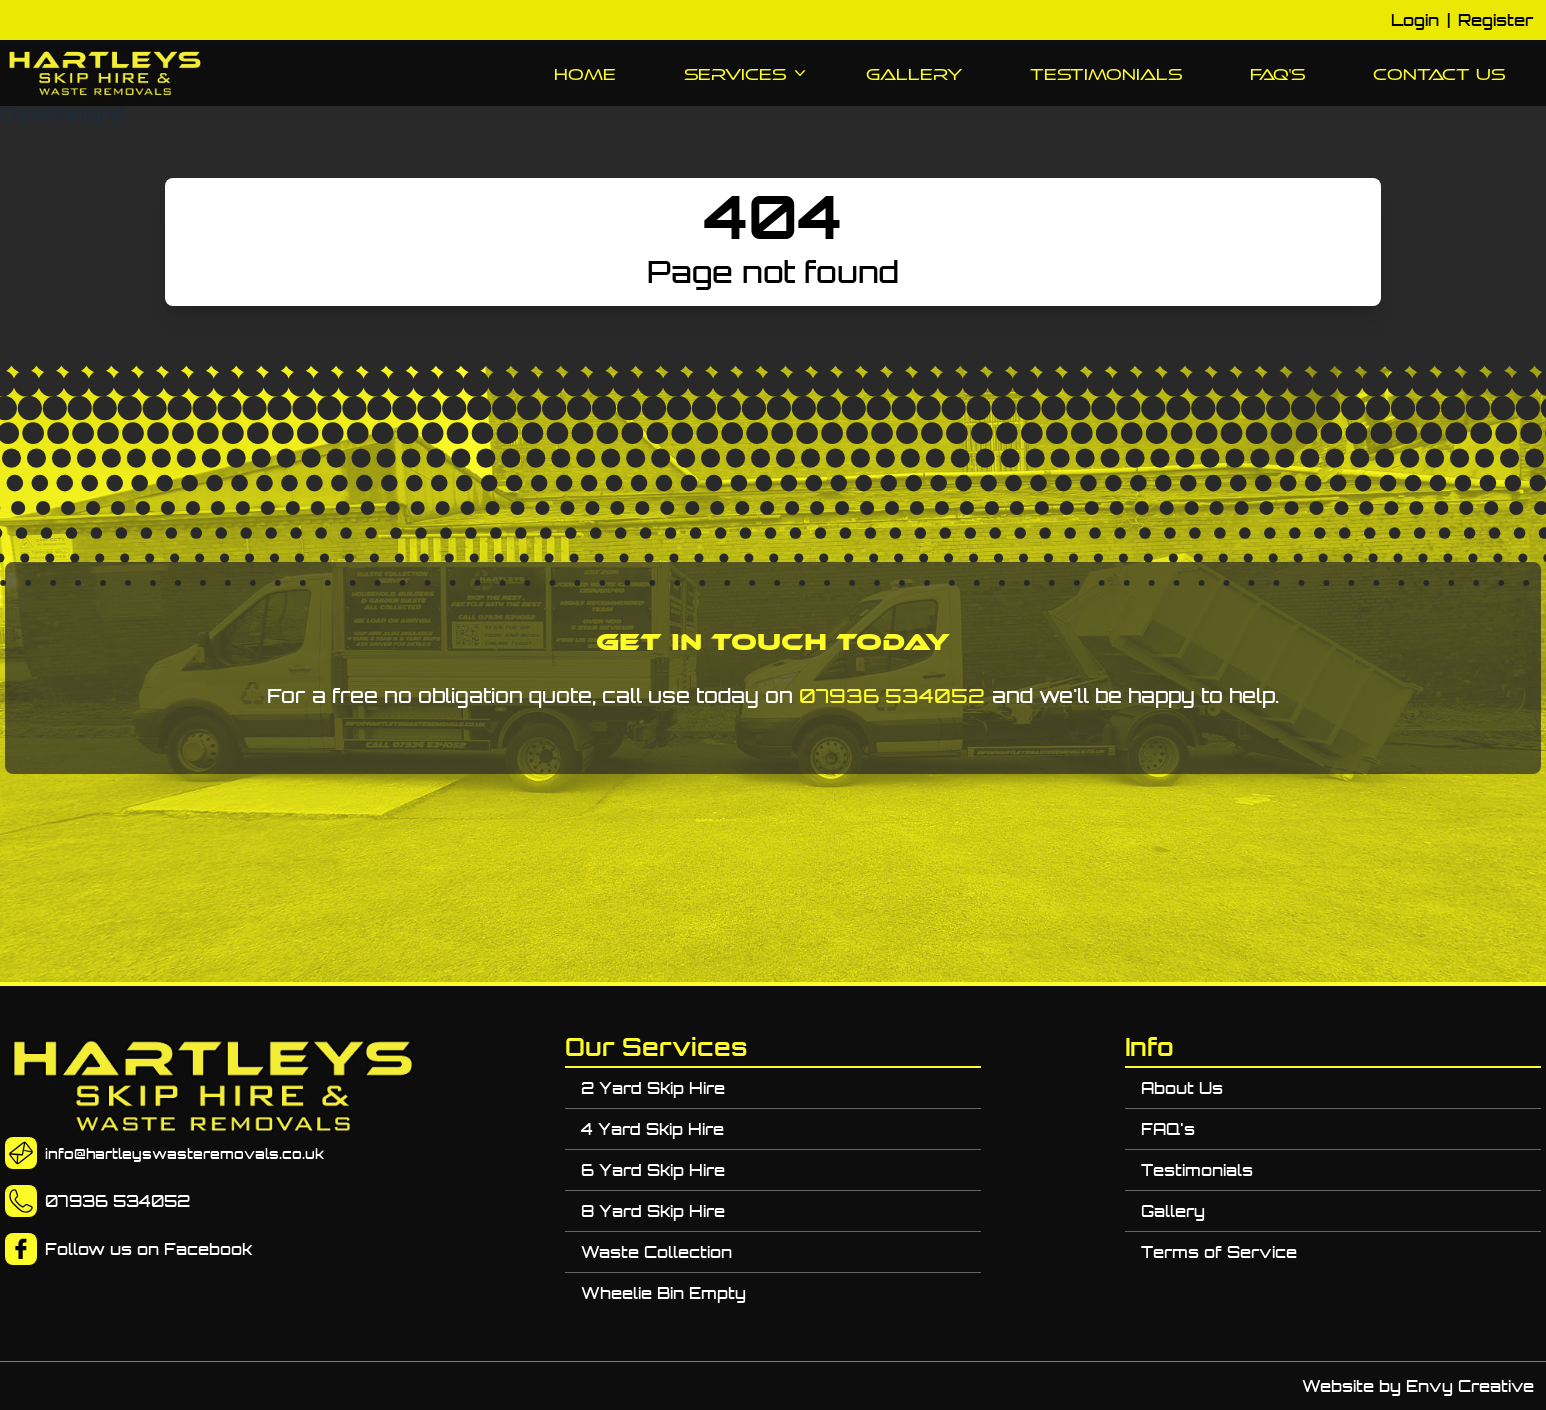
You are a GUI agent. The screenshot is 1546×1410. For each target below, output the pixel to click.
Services (741, 75)
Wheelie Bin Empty (663, 1293)
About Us (1182, 1088)
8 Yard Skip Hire (653, 1211)
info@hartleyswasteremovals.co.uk (184, 1154)
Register (1495, 20)
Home (585, 74)
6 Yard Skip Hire (653, 1170)
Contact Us (1439, 74)
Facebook (208, 1249)
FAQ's (1277, 74)
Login (1415, 20)
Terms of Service (1219, 1252)
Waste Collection (656, 1252)
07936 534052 (892, 695)
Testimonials (1106, 74)
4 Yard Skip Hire (652, 1129)
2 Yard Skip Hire (653, 1088)
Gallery (914, 74)
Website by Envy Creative (1418, 1386)
